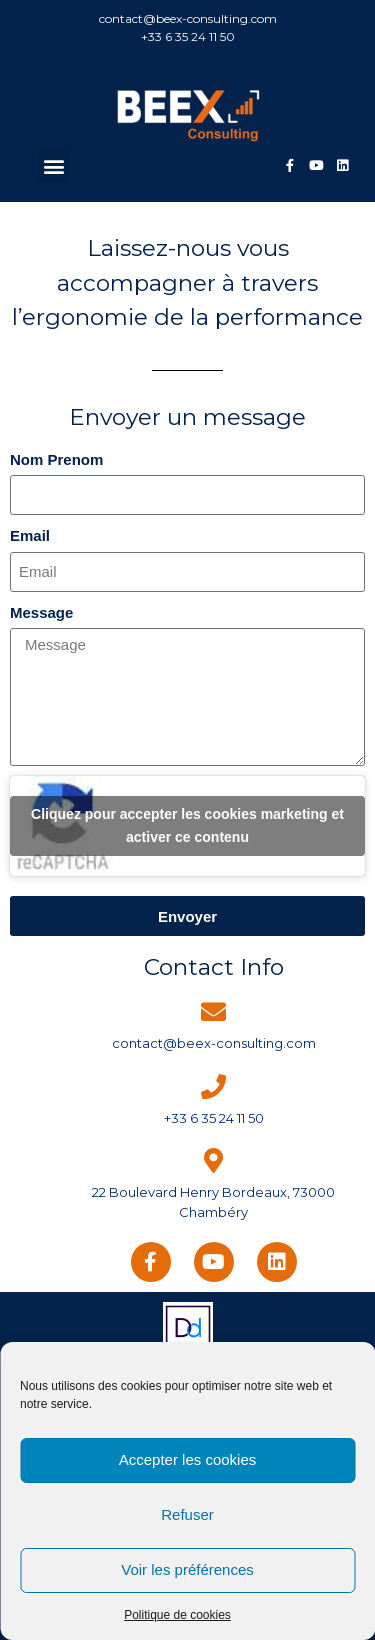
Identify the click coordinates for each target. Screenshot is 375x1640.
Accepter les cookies (188, 1459)
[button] (53, 165)
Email (30, 535)
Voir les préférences (187, 1569)
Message (41, 612)
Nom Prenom (56, 459)
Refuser (187, 1514)
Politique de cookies (177, 1615)
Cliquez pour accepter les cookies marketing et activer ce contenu (187, 825)
